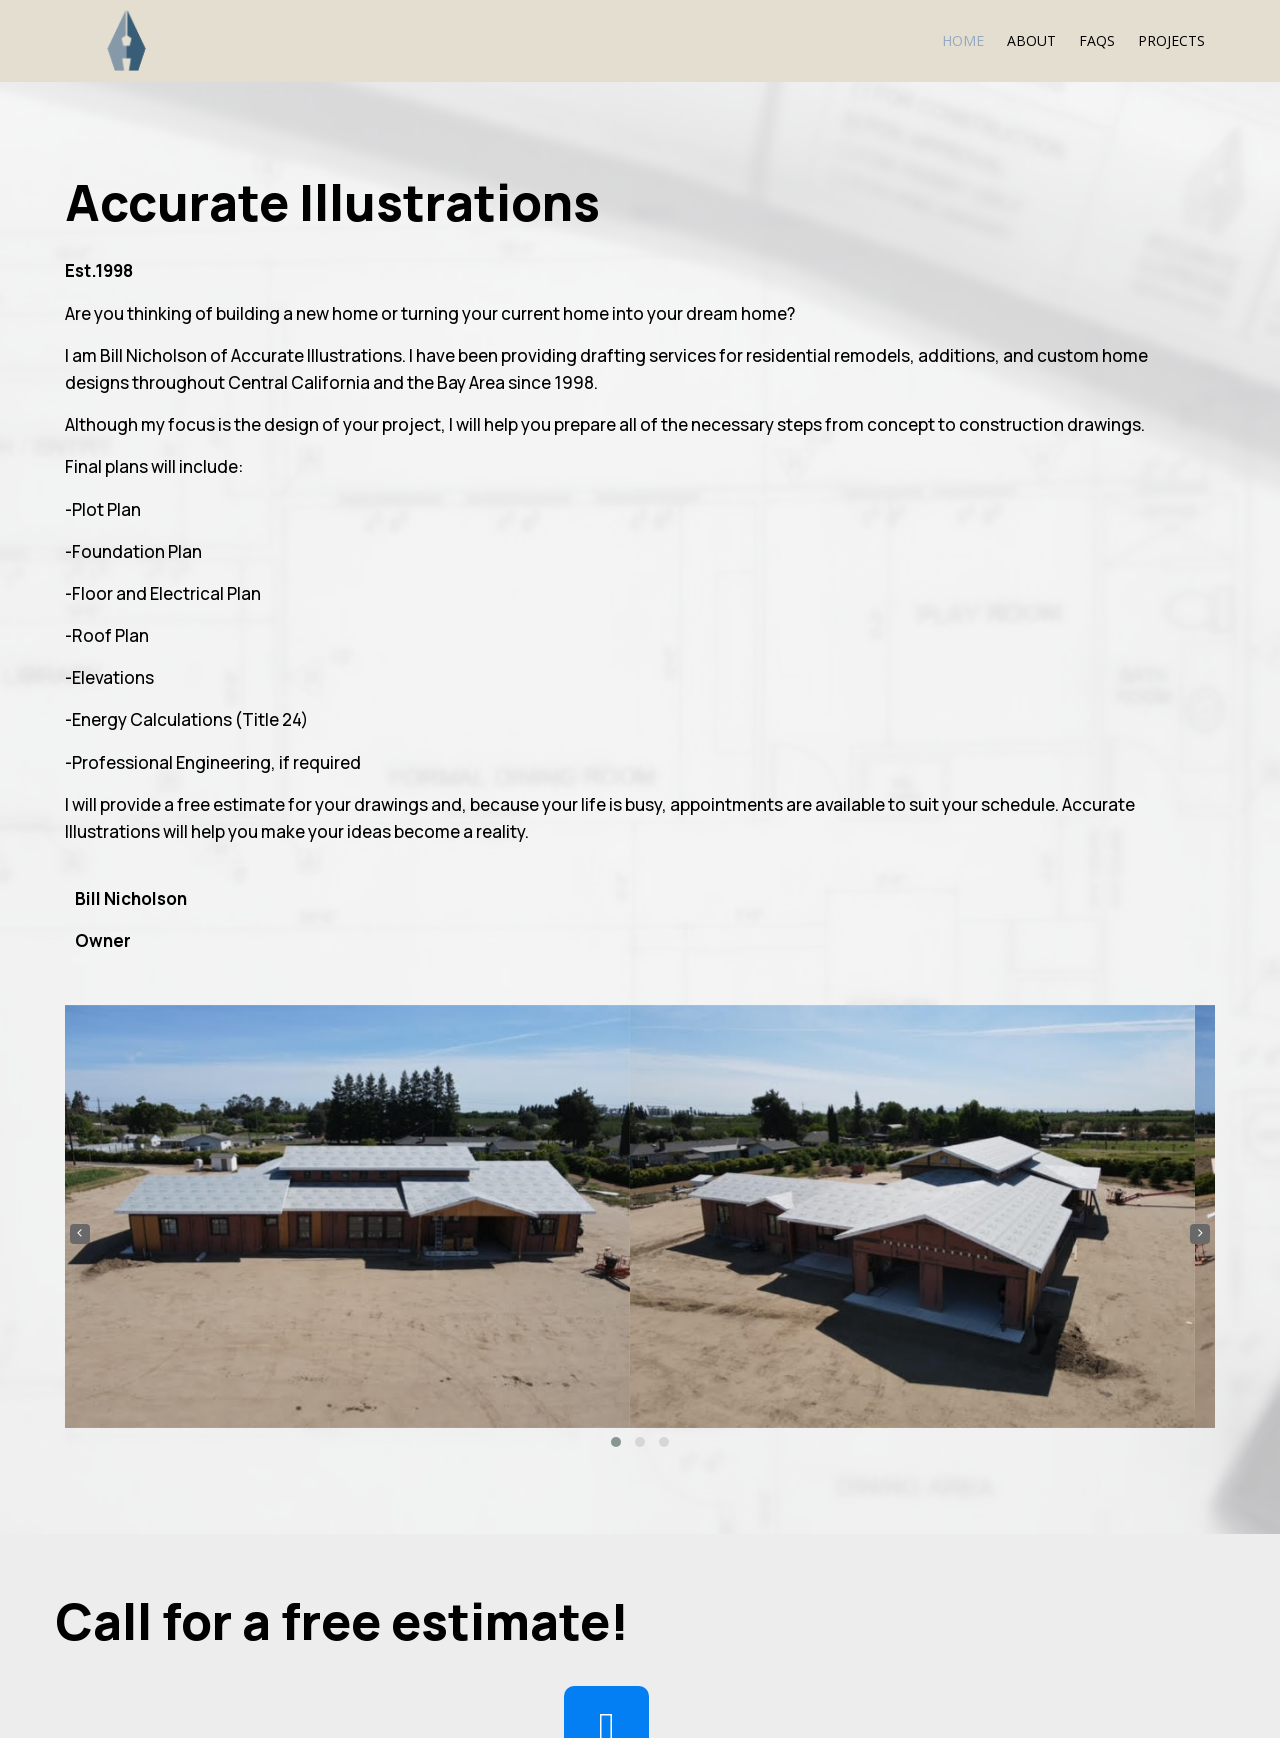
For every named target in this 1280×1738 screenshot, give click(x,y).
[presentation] (665, 392)
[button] (909, 600)
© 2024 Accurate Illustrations (219, 1682)
